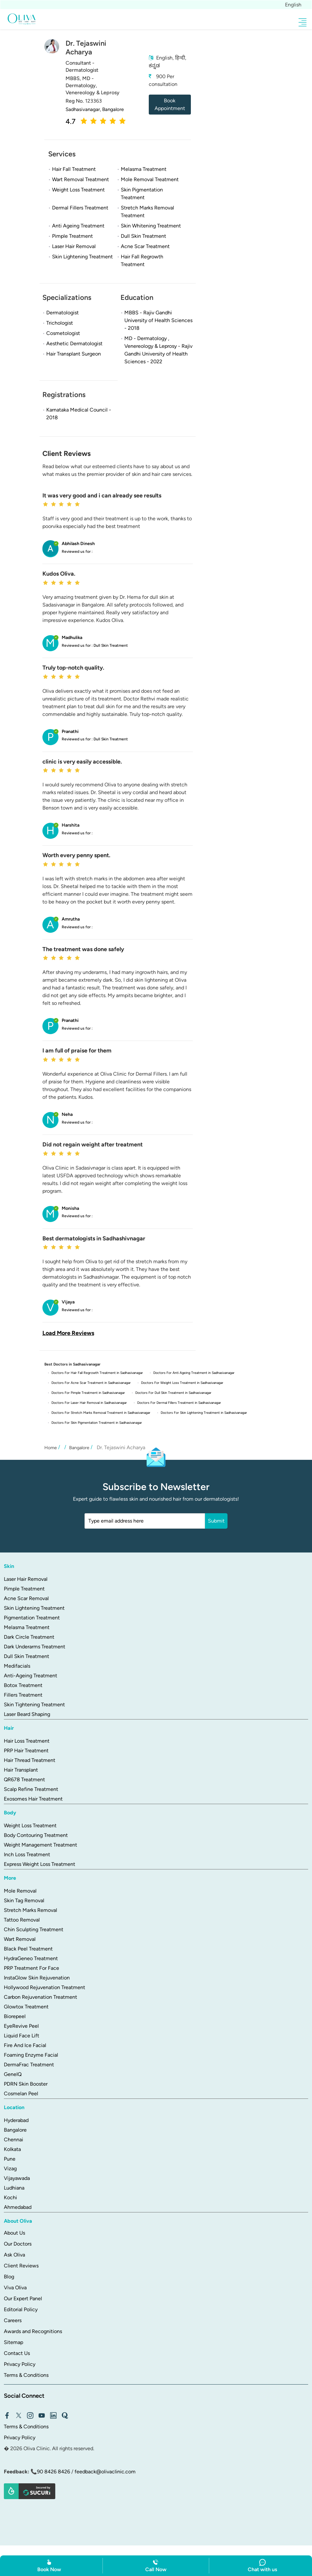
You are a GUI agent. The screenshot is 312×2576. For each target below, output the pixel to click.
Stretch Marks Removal (30, 1908)
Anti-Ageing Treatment (30, 1674)
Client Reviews (21, 2264)
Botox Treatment (23, 1684)
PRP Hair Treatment (26, 1749)
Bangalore (15, 2128)
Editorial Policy (21, 2308)
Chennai (13, 2138)
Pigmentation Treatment (32, 1616)
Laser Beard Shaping (27, 1713)
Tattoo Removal (22, 1918)
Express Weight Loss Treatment (39, 1862)
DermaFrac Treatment (29, 2063)
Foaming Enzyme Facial (31, 2053)
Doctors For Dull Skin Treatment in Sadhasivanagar (179, 1392)
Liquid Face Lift (21, 2034)
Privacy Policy (19, 2362)
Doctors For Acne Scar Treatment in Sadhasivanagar (93, 1382)
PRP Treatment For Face (31, 1966)
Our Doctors (17, 2242)
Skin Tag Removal (24, 1899)
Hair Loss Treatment (26, 1739)
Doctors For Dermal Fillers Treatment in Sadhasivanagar (186, 1402)
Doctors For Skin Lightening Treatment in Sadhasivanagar (210, 1411)
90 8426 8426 (53, 2470)
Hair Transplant (21, 1768)
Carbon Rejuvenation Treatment (40, 1995)
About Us (14, 2231)
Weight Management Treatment (40, 1843)
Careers (13, 2319)
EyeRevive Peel (21, 2024)
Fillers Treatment (23, 1693)
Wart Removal (20, 1937)
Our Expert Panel (23, 2297)
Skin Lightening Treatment (34, 1606)
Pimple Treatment (24, 1587)
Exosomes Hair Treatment (33, 1797)
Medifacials (17, 1664)
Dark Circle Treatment (29, 1635)
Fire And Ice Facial (25, 2044)
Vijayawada (17, 2176)
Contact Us (17, 2352)
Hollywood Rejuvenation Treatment (44, 1986)
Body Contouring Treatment (36, 1833)
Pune (9, 2157)
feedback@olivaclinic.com (105, 2470)
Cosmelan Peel (21, 2092)
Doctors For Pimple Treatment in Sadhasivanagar (90, 1392)
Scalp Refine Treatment (31, 1787)
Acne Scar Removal (26, 1597)
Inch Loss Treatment (27, 1853)
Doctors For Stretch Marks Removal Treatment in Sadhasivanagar (103, 1411)
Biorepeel (15, 2015)
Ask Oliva (14, 2253)
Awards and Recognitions (33, 2330)
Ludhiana (14, 2186)
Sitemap (13, 2341)
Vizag (10, 2167)
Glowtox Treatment (26, 2005)
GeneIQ (13, 2073)
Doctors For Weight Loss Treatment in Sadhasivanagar (188, 1382)
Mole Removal (20, 1889)
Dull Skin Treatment (26, 1655)
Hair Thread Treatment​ (29, 1759)
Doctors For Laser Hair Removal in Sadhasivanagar (91, 1402)
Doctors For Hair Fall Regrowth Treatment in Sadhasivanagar (99, 1373)
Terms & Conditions (26, 2373)
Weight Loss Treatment (30, 1824)
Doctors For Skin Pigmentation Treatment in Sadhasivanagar (99, 1421)
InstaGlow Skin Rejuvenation (37, 1976)
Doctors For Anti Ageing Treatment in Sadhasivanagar (200, 1373)
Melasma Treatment (26, 1626)
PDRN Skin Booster (26, 2082)
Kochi (10, 2196)
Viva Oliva (15, 2286)
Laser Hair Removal (26, 1577)
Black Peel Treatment (28, 1947)
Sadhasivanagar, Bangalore (96, 109)
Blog (9, 2275)
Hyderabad (16, 2119)
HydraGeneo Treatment (31, 1957)
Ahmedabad (17, 2205)
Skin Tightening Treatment (34, 1703)
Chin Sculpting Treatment (33, 1928)
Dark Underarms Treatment (34, 1645)
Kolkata (12, 2148)
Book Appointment (170, 104)
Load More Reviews (68, 1333)
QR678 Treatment (24, 1778)
